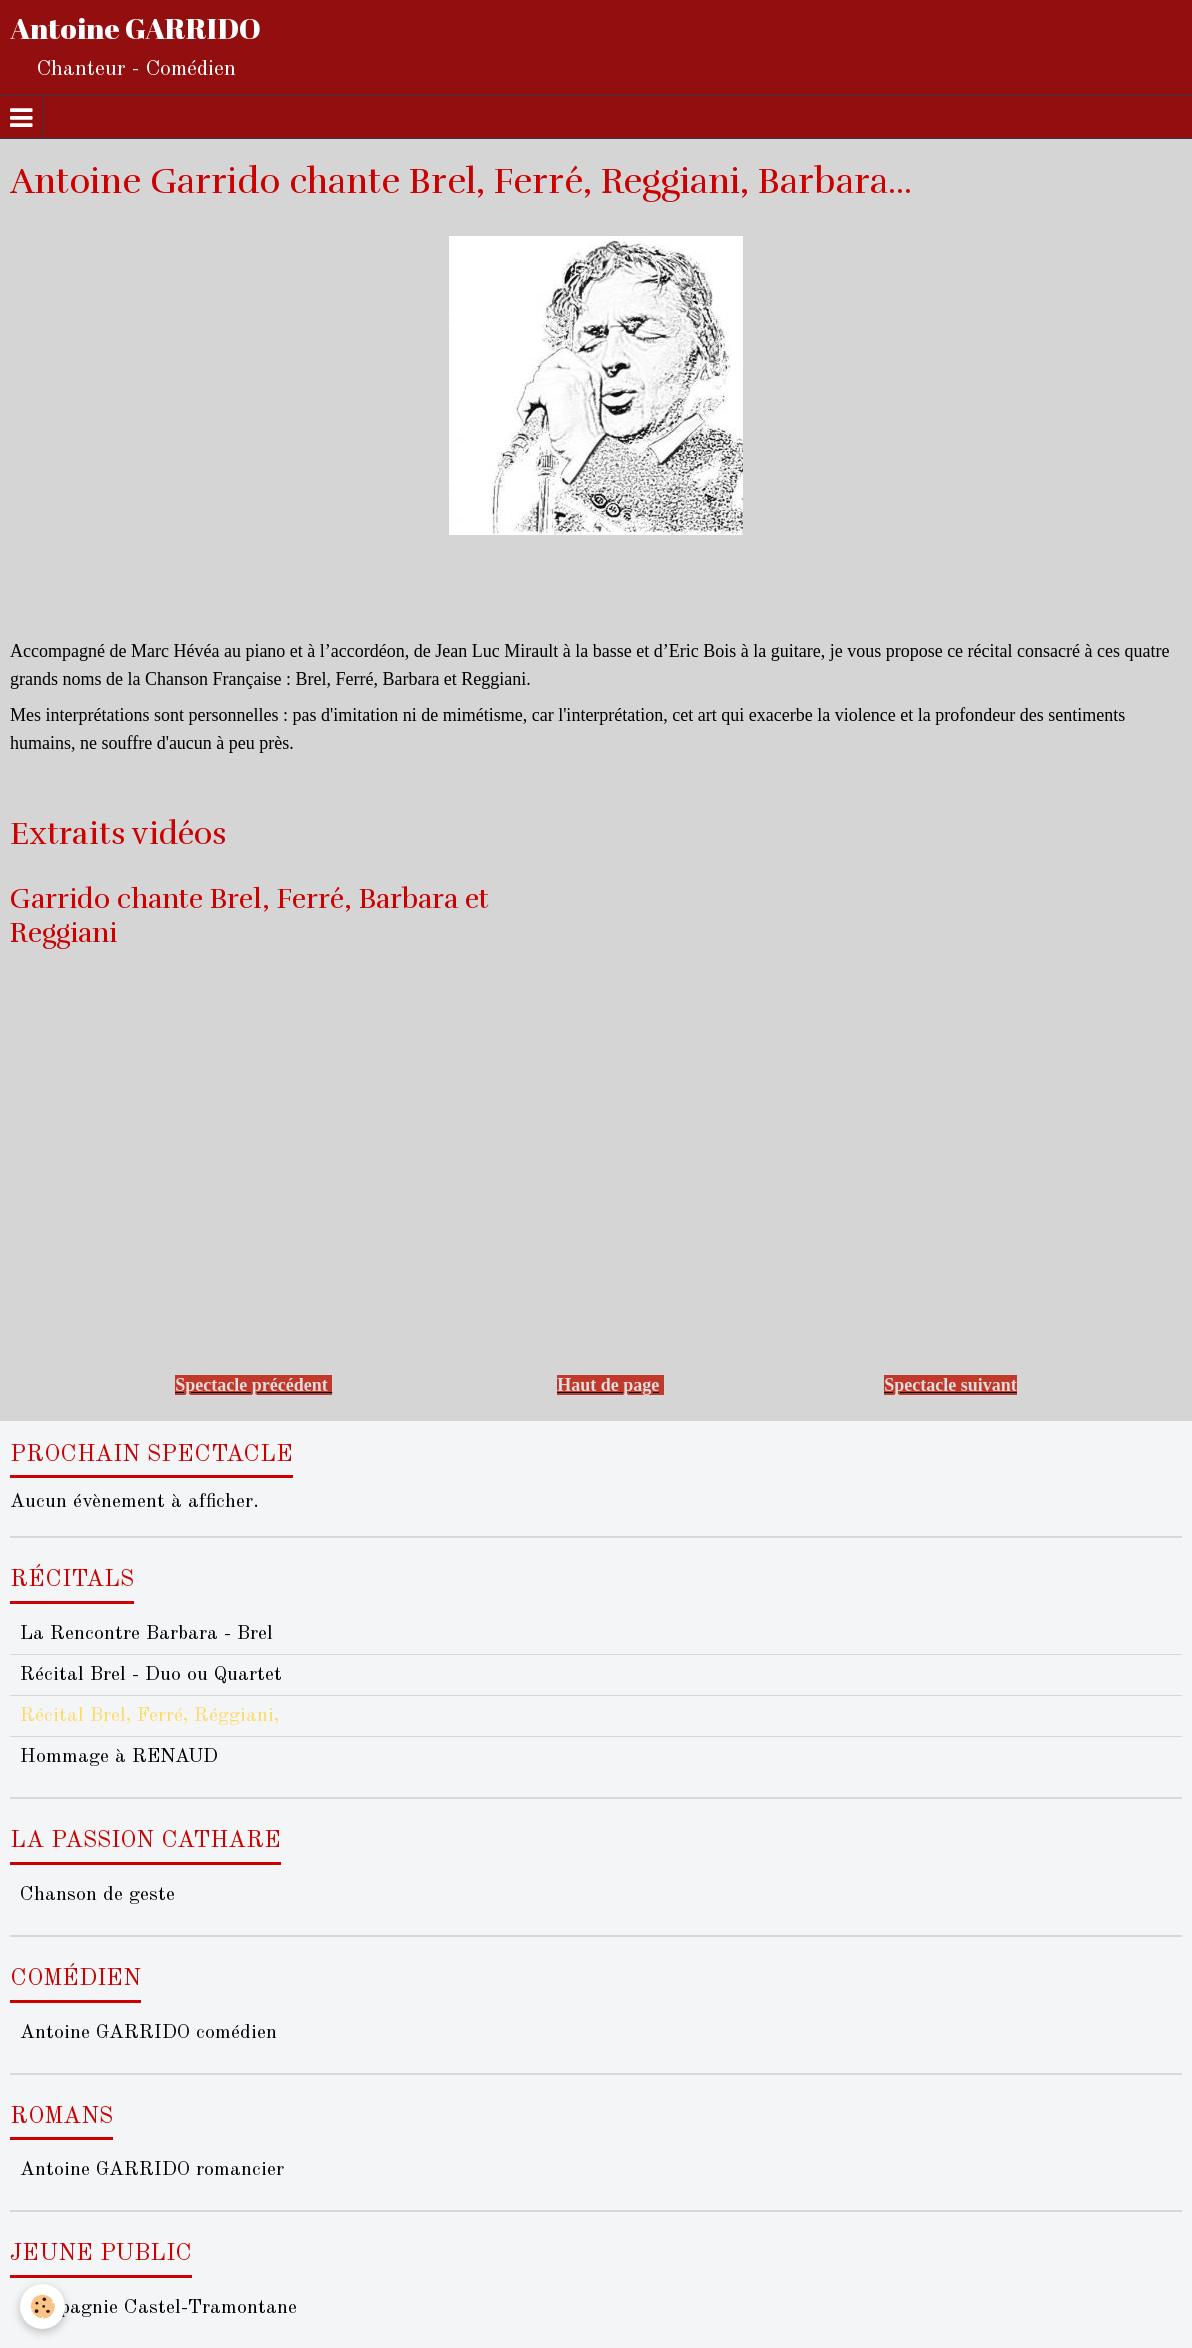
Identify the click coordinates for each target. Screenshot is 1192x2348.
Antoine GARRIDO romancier (152, 2170)
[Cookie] (42, 2306)
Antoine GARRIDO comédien (148, 2033)
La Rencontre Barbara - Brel (146, 1634)
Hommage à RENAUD (119, 1757)
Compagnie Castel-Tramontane (158, 2308)
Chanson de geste (97, 1895)
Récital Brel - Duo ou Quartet (151, 1675)
